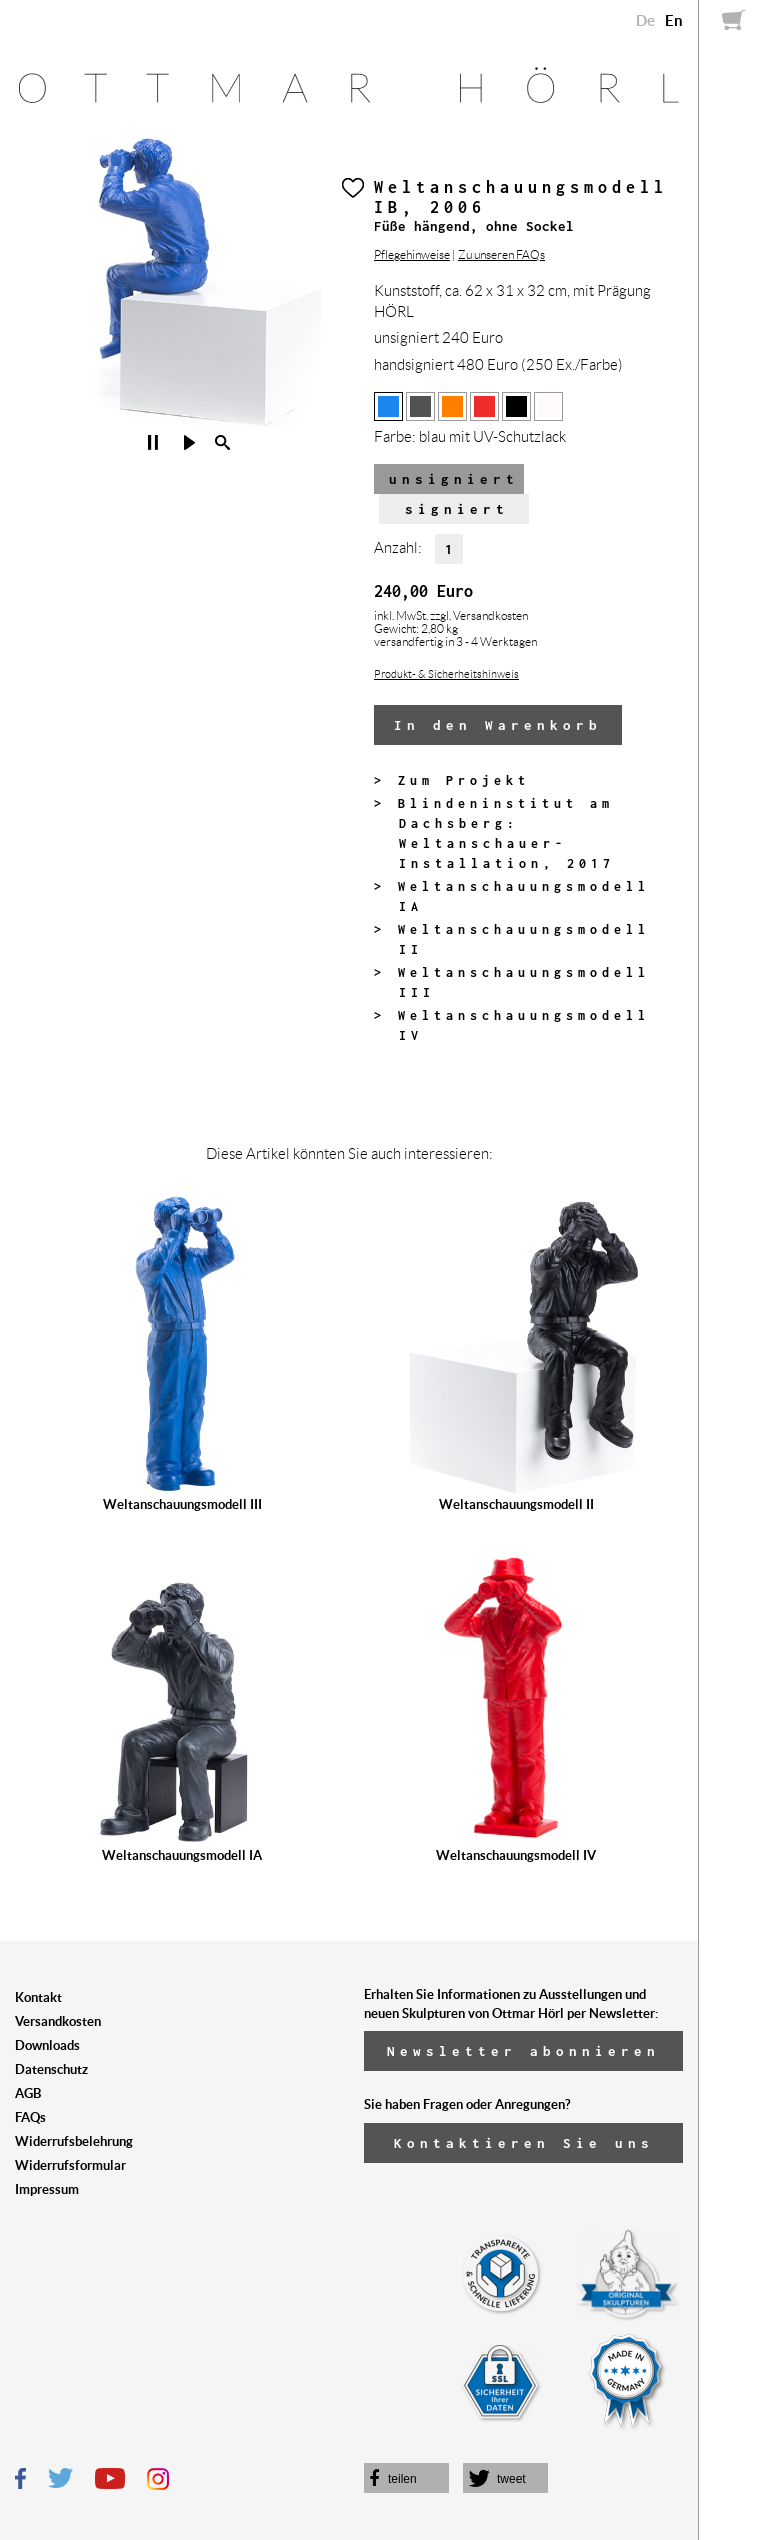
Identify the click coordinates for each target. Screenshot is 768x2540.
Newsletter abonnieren (523, 2051)
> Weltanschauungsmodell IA (512, 896)
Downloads (47, 2045)
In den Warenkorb (498, 725)
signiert (457, 509)
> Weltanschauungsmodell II (512, 939)
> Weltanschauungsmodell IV (512, 1025)
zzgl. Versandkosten (479, 615)
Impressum (47, 2189)
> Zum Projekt (452, 780)
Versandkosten (58, 2021)
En (674, 20)
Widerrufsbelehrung (74, 2141)
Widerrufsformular (70, 2165)
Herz (353, 188)
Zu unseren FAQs (501, 254)
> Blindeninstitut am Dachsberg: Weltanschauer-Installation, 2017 (494, 833)
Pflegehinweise (412, 254)
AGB (28, 2093)
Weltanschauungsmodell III (182, 1504)
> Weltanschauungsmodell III (512, 982)
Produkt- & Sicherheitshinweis (446, 674)
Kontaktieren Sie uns (524, 2143)
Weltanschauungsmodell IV (516, 1855)
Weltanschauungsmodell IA (182, 1855)
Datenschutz (51, 2069)
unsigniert (454, 479)
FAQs (30, 2117)
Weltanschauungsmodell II (516, 1504)
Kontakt (38, 1997)
